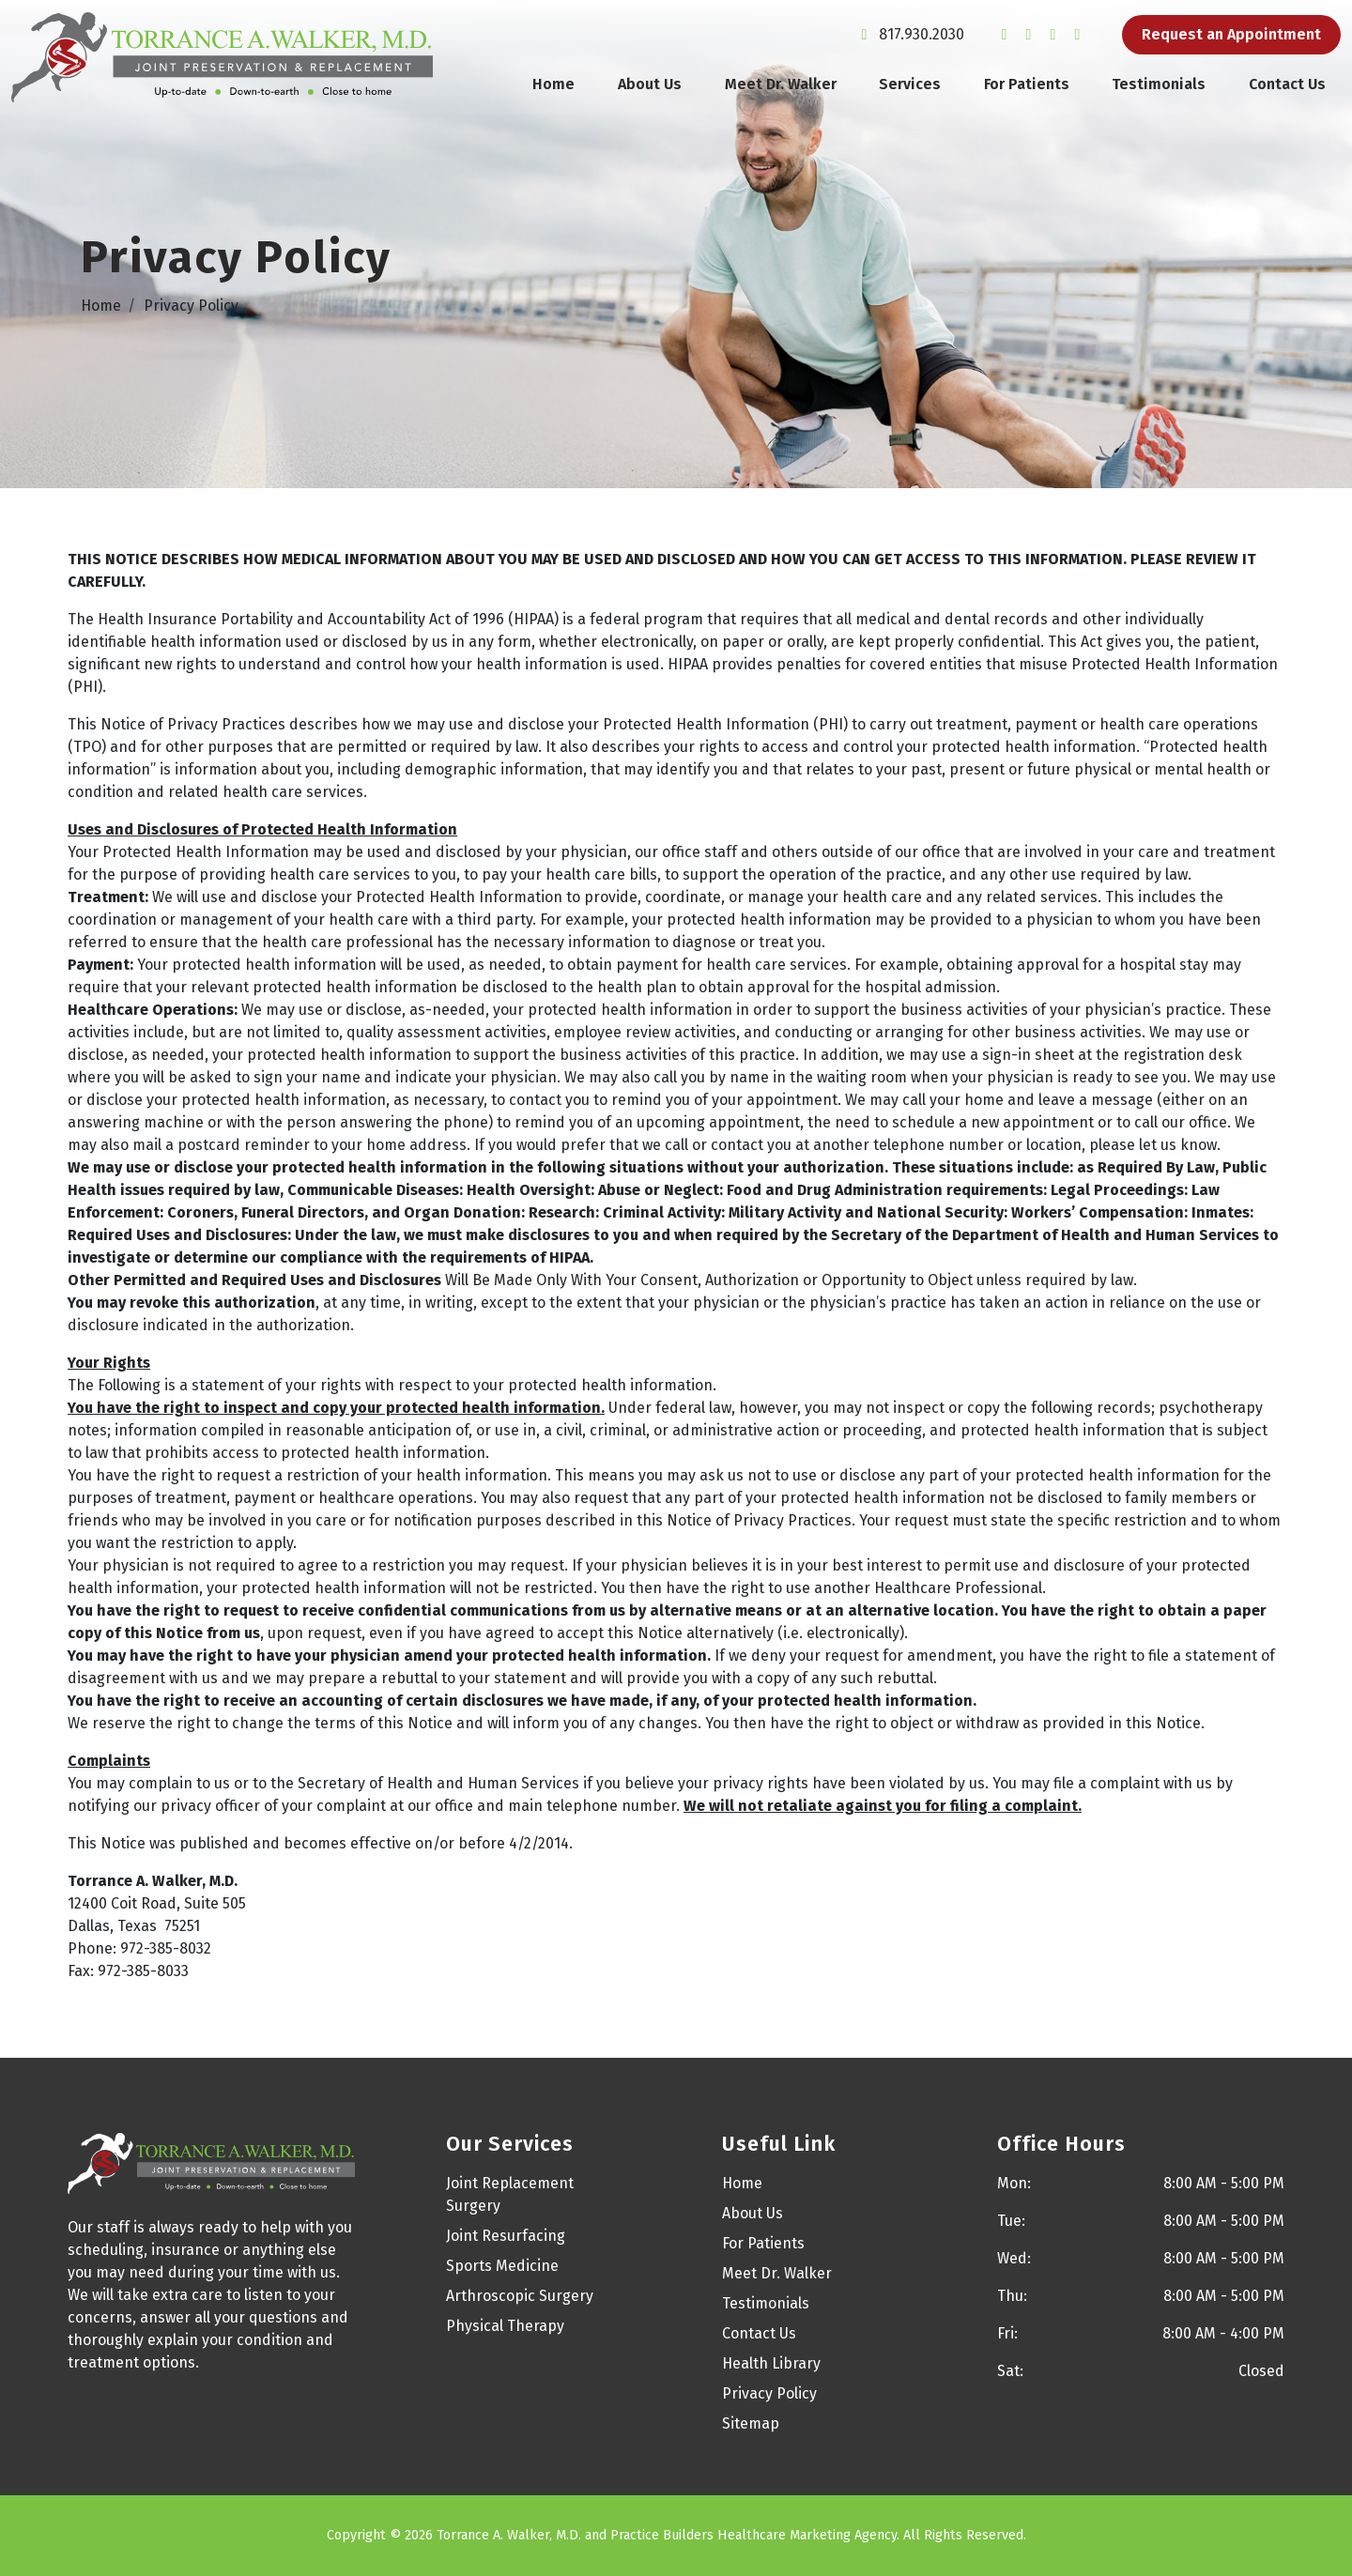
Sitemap (750, 2423)
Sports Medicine (502, 2266)
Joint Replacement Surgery (510, 2194)
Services (910, 90)
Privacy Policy (769, 2393)
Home (553, 90)
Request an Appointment (1231, 40)
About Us (650, 90)
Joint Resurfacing (505, 2236)
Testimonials (1159, 90)
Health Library (771, 2363)
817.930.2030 (909, 40)
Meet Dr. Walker (781, 90)
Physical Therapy (505, 2326)
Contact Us (1287, 90)
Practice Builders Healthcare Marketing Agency (753, 2535)
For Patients (1026, 90)
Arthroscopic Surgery (519, 2296)
